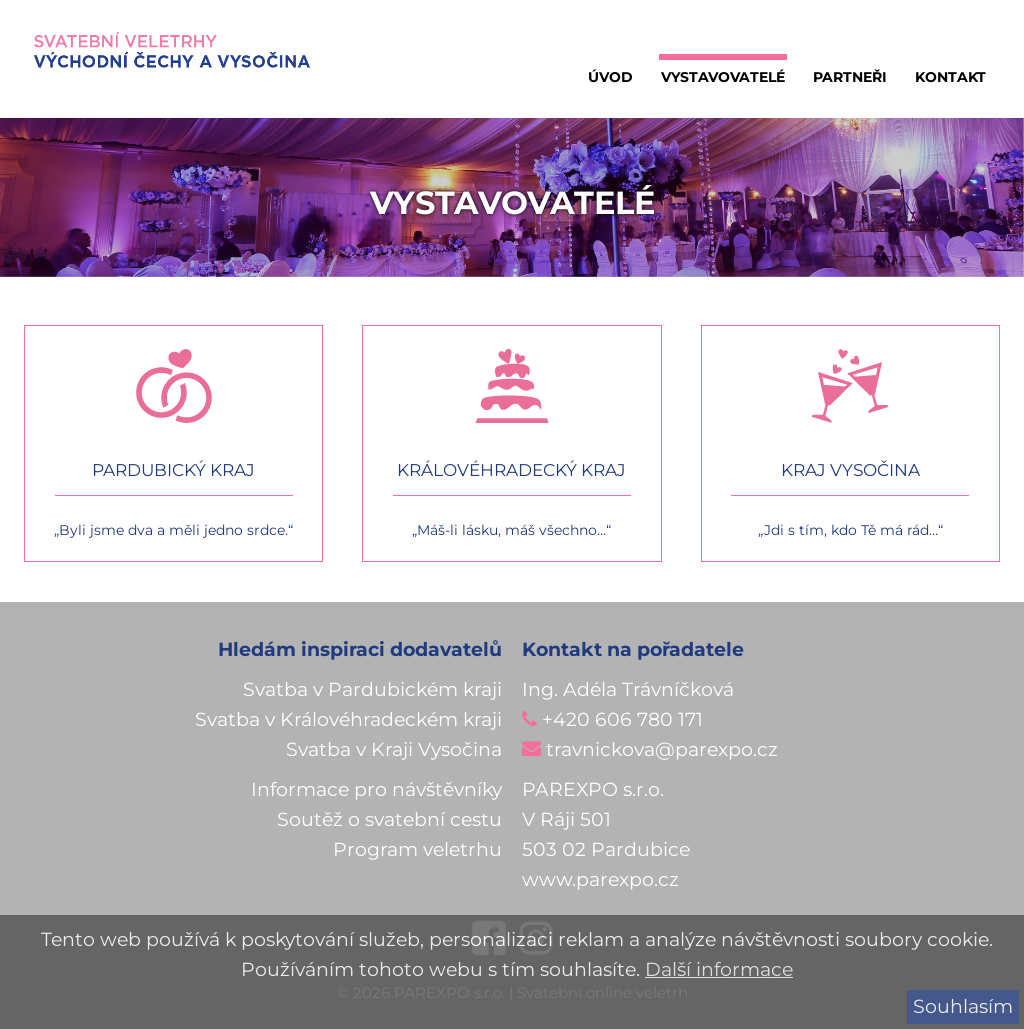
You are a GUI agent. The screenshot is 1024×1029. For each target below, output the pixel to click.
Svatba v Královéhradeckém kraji (348, 719)
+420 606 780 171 (622, 719)
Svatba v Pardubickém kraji (372, 689)
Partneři (850, 77)
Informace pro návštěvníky (376, 789)
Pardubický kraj (173, 470)
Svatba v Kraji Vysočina (394, 749)
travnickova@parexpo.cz (662, 749)
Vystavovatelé (723, 77)
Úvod (610, 77)
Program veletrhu (417, 849)
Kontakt (950, 77)
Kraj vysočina (850, 470)
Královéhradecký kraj (511, 470)
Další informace (719, 969)
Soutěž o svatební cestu (389, 819)
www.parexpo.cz (600, 879)
